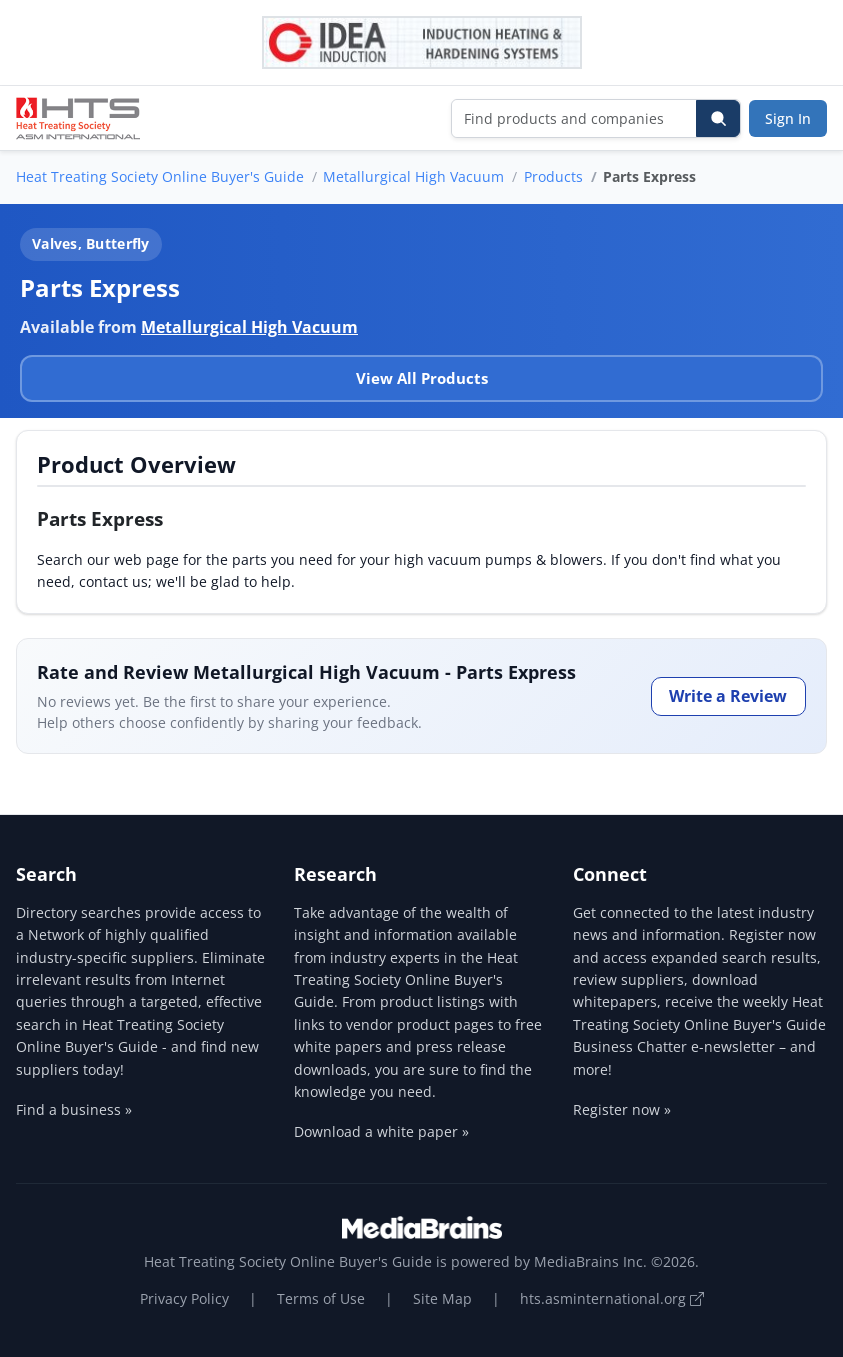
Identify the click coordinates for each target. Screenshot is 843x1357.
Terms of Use (321, 1298)
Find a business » (74, 1109)
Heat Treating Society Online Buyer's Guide (160, 176)
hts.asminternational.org (612, 1298)
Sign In (788, 118)
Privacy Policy (184, 1298)
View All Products (422, 378)
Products (553, 176)
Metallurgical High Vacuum (413, 176)
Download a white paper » (381, 1131)
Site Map (442, 1298)
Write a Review (728, 696)
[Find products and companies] (574, 118)
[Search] (718, 118)
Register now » (622, 1109)
